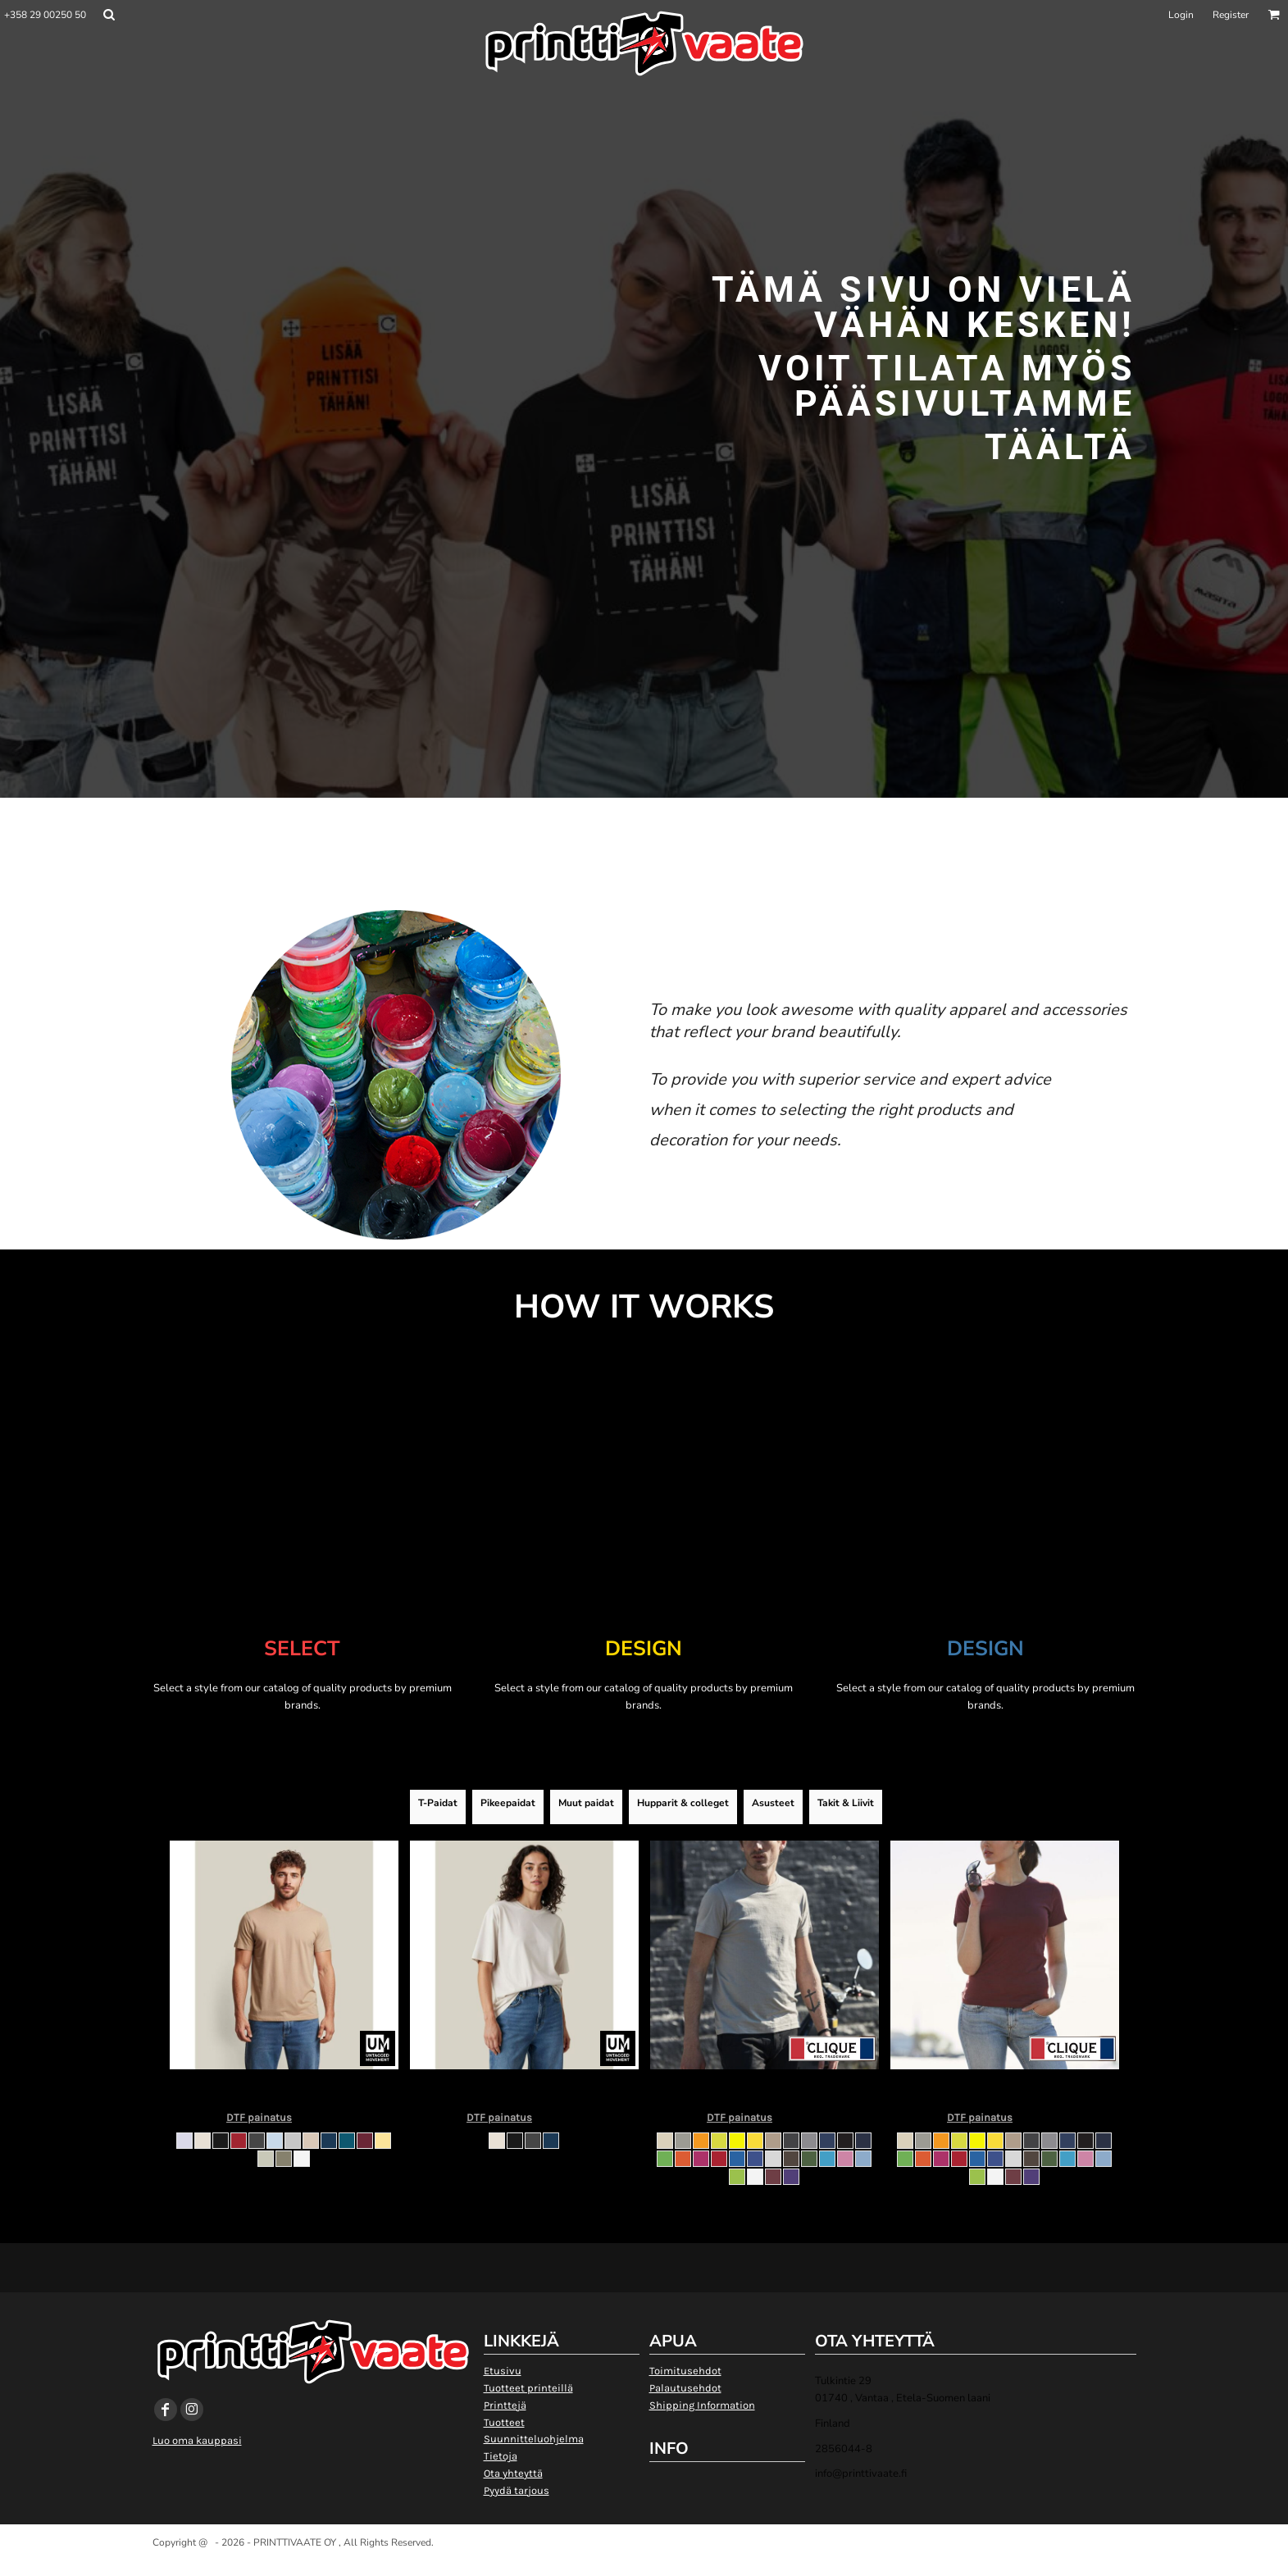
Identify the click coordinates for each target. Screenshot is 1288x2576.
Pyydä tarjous (516, 2490)
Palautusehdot (685, 2388)
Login (1181, 14)
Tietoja (500, 2456)
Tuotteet (504, 2422)
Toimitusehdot (685, 2370)
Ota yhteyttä (513, 2473)
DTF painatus (259, 2117)
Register (1231, 14)
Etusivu (502, 2370)
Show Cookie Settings (644, 2562)
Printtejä (505, 2405)
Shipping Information (702, 2405)
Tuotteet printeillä (528, 2388)
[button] (108, 14)
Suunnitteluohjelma (534, 2439)
